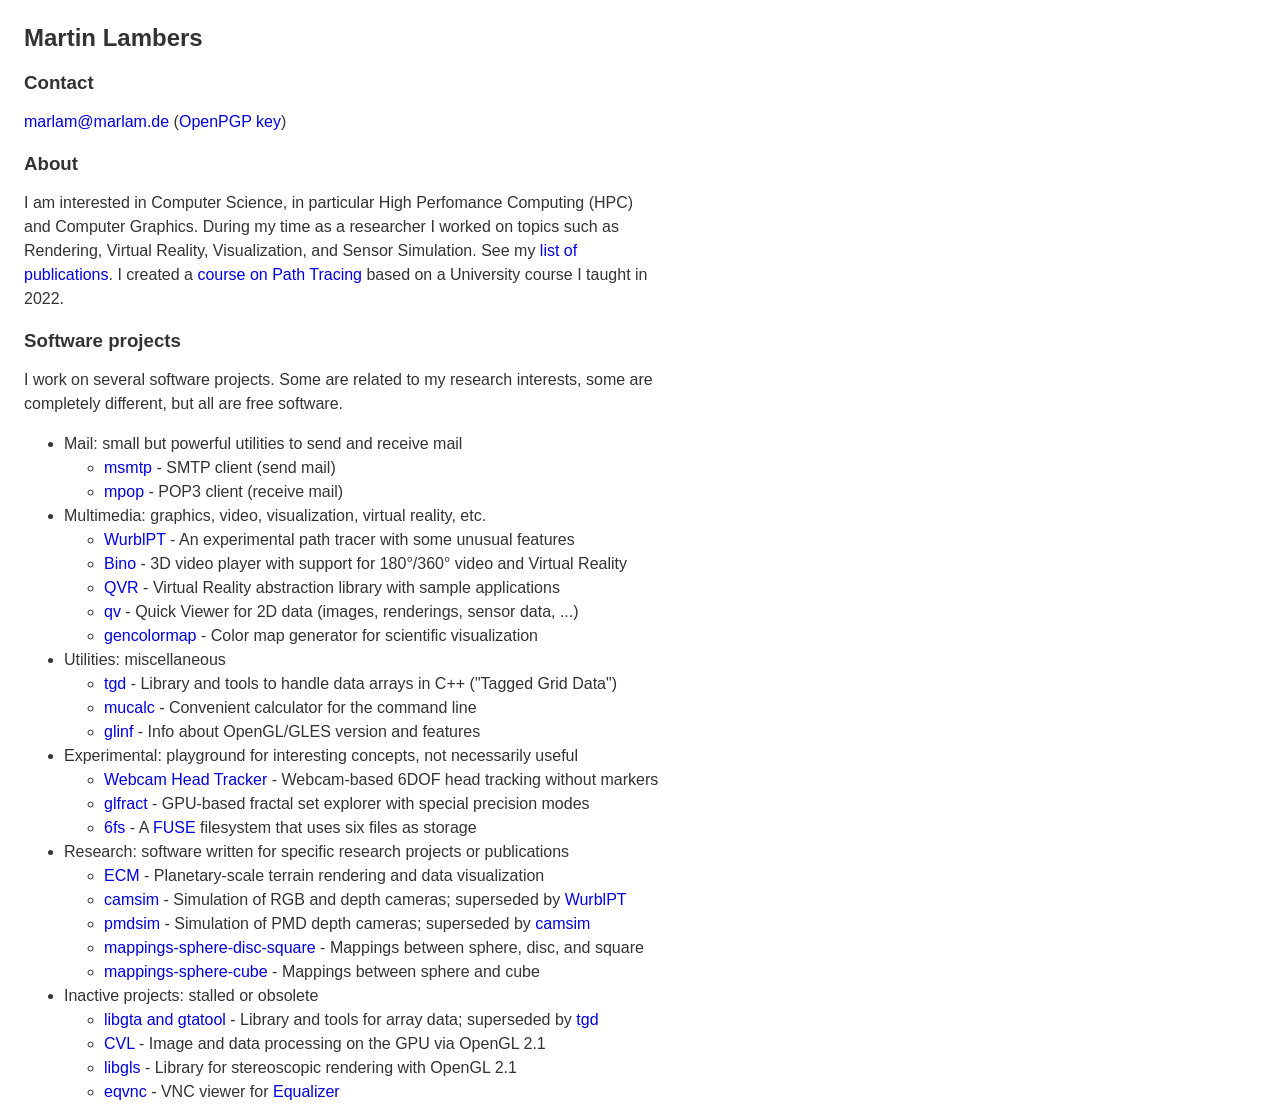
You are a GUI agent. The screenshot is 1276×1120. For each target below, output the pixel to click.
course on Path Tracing (279, 274)
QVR (121, 587)
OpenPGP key (230, 121)
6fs (114, 827)
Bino (120, 563)
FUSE (174, 827)
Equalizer (306, 1091)
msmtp (128, 467)
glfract (126, 803)
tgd (115, 683)
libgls (122, 1067)
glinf (118, 731)
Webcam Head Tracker (185, 779)
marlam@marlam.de (96, 121)
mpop (124, 491)
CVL (119, 1043)
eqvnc (125, 1091)
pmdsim (132, 923)
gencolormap (150, 635)
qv (112, 611)
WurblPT (135, 539)
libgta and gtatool (165, 1019)
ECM (122, 875)
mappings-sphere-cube (186, 971)
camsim (131, 899)
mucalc (129, 707)
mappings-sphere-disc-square (210, 947)
